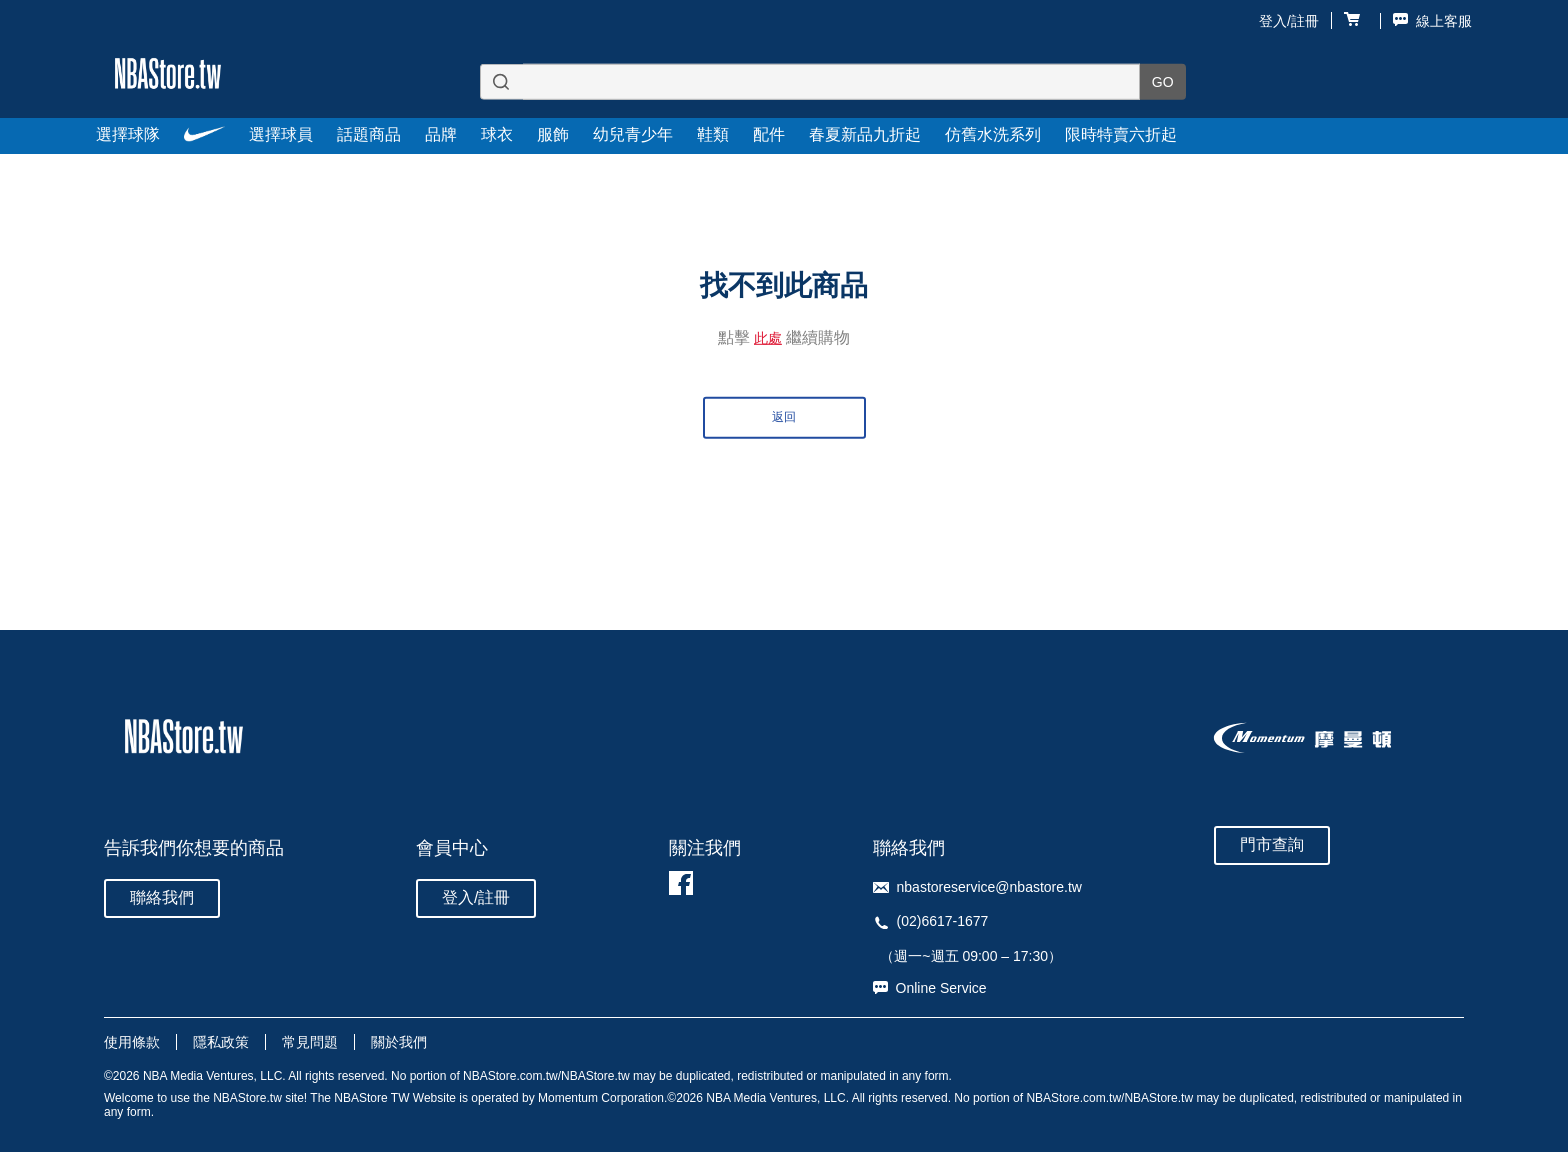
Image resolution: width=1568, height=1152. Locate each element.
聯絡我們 (162, 897)
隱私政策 (221, 1042)
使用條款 (132, 1042)
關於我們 (399, 1042)
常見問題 (310, 1042)
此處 (768, 337)
